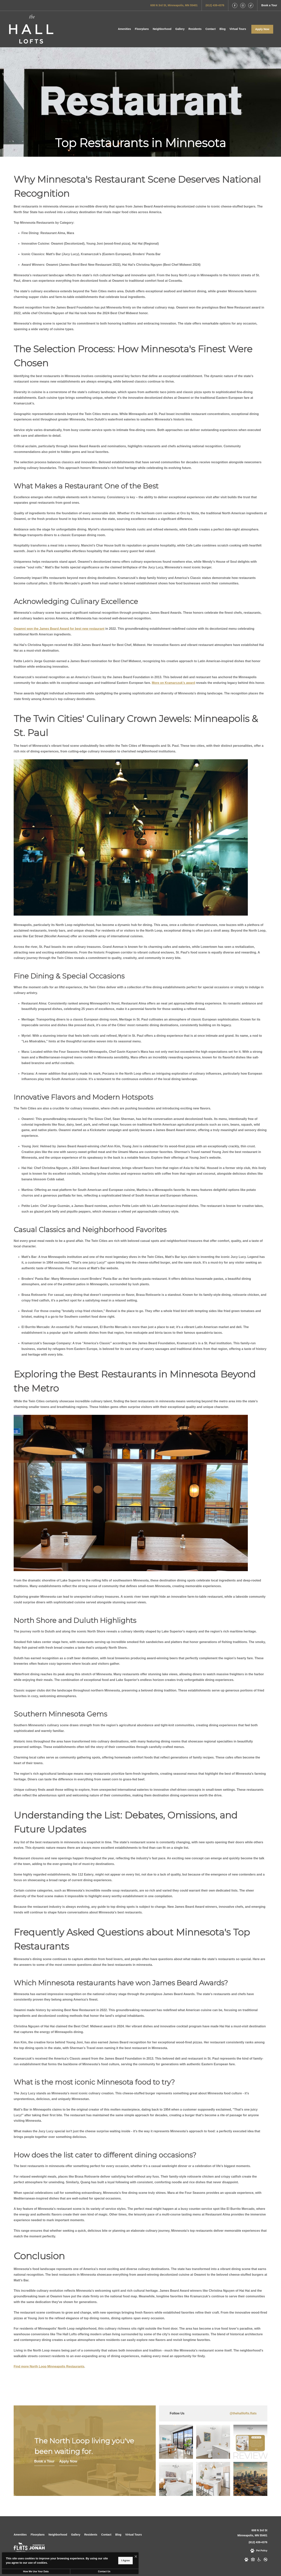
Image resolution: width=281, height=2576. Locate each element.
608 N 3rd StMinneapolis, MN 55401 (252, 2533)
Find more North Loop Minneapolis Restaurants (49, 2366)
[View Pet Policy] (258, 2551)
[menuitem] (124, 29)
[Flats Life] (20, 2548)
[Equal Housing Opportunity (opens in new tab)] (253, 2560)
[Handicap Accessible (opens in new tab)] (259, 2560)
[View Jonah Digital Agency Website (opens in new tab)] (37, 2548)
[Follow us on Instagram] (242, 5)
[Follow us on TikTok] (250, 5)
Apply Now (262, 29)
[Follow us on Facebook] (234, 5)
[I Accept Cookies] (136, 2557)
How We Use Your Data (36, 2571)
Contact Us (104, 2571)
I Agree (125, 2560)
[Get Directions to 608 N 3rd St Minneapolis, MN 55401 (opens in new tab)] (174, 5)
